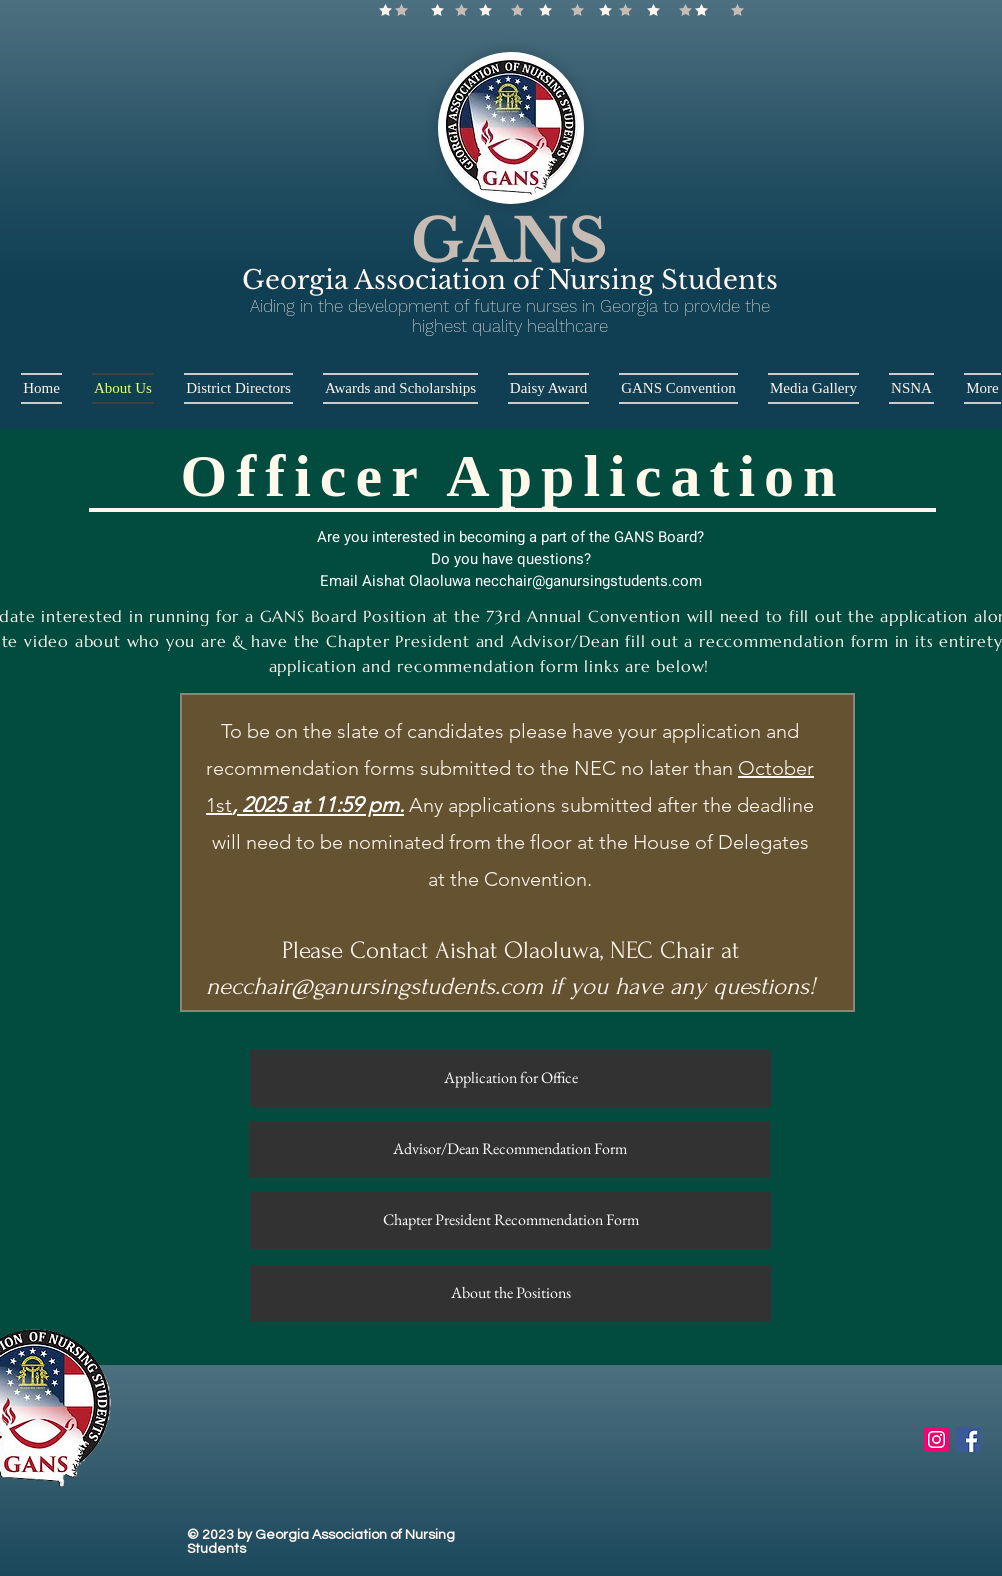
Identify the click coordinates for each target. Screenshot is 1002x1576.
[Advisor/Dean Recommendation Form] (509, 1149)
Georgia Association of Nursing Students (510, 280)
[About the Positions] (510, 1293)
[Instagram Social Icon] (936, 1439)
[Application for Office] (510, 1078)
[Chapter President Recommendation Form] (510, 1220)
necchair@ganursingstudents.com (588, 581)
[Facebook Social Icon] (968, 1439)
